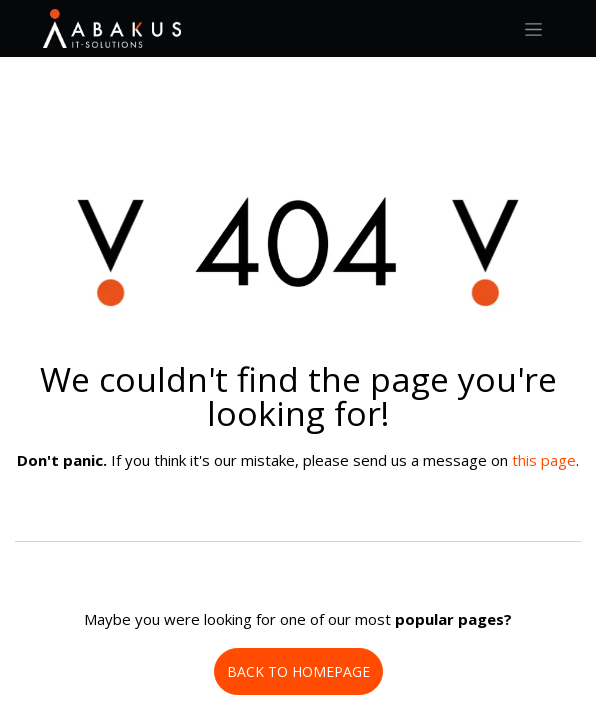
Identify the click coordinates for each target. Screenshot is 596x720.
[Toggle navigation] (533, 28)
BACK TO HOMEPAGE (298, 671)
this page (544, 460)
